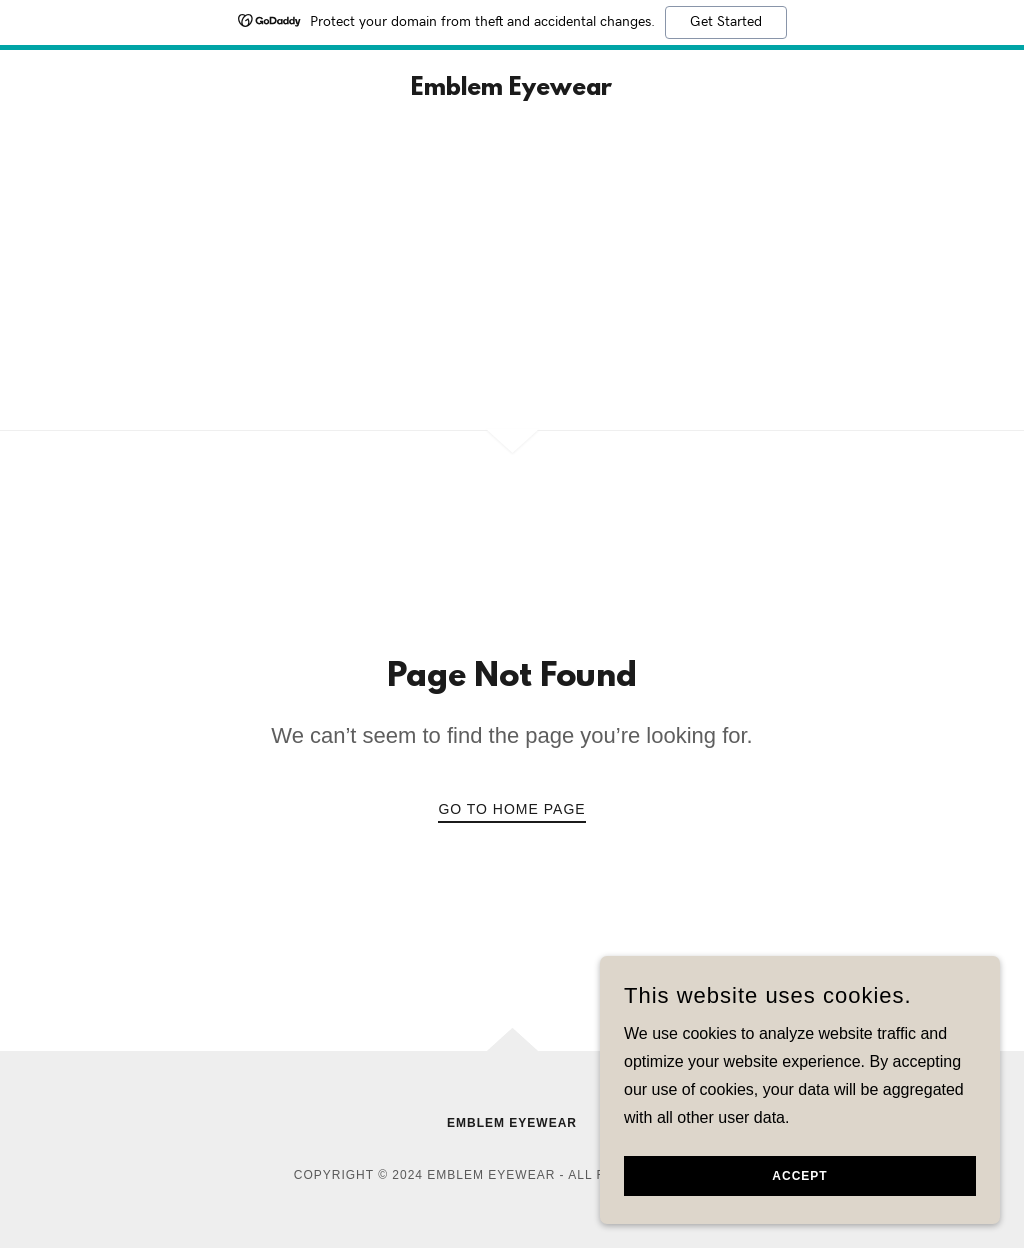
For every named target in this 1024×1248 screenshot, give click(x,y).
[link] (511, 89)
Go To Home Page (511, 809)
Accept (799, 1176)
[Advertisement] (512, 280)
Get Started (726, 22)
